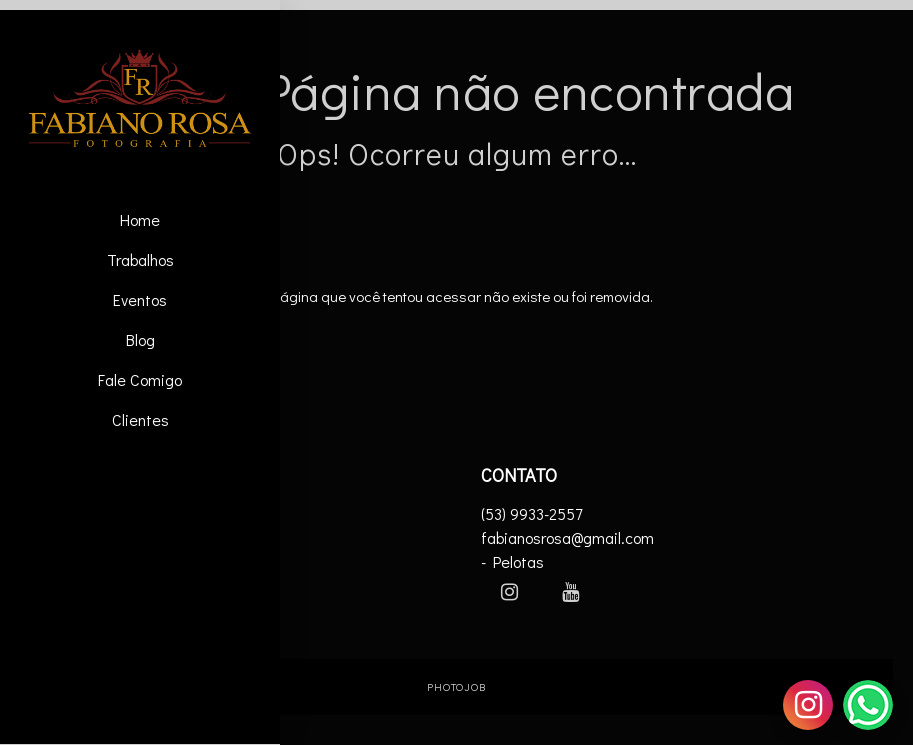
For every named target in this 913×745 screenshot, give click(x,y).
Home (140, 219)
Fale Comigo (140, 379)
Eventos (140, 299)
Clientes (140, 419)
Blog (140, 339)
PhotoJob (456, 686)
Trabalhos (140, 259)
